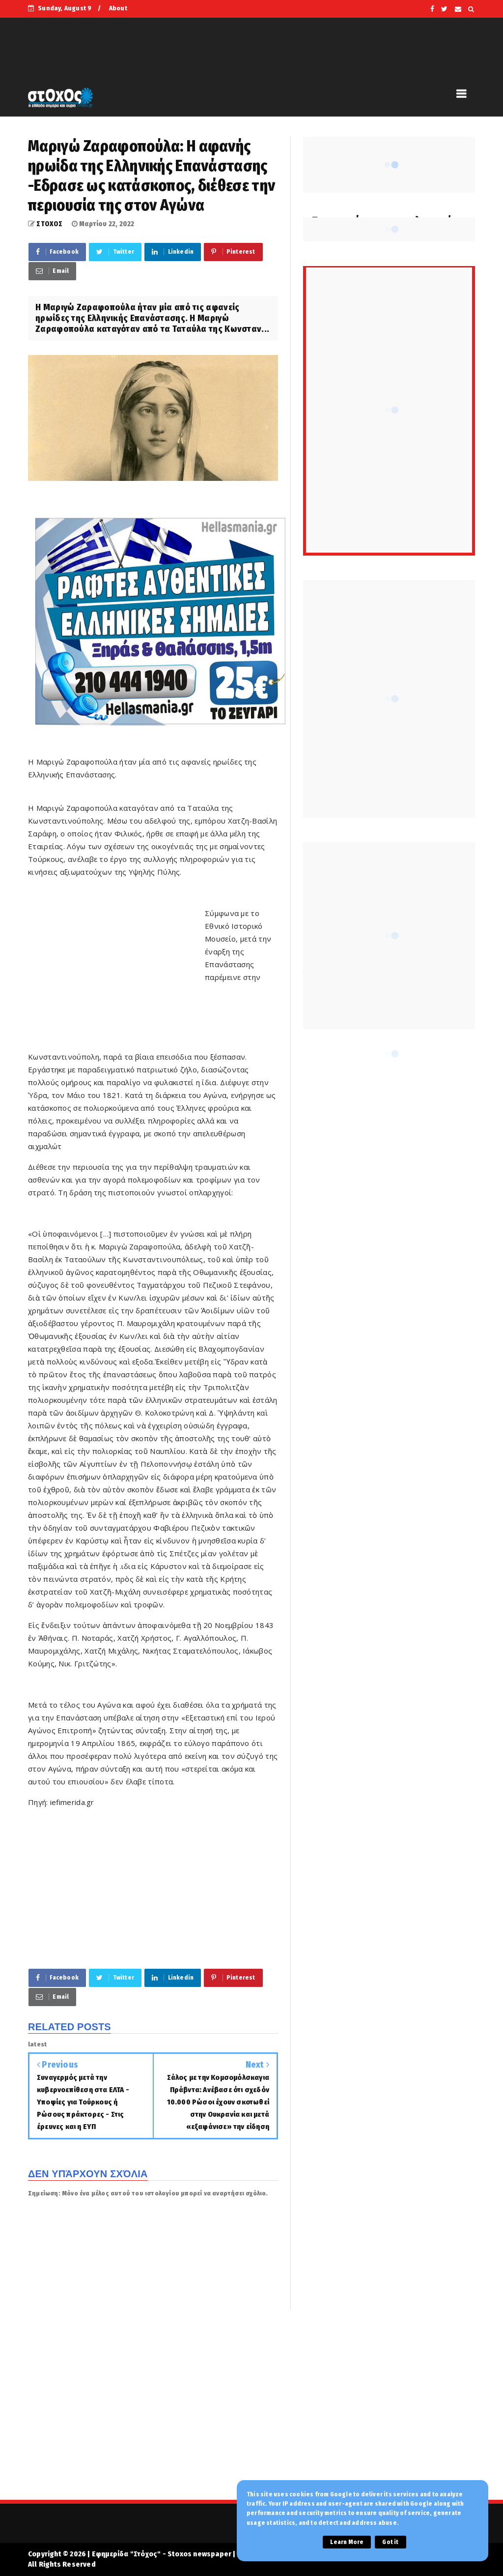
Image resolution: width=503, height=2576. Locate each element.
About (118, 8)
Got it (390, 2542)
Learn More (346, 2542)
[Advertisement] (116, 976)
